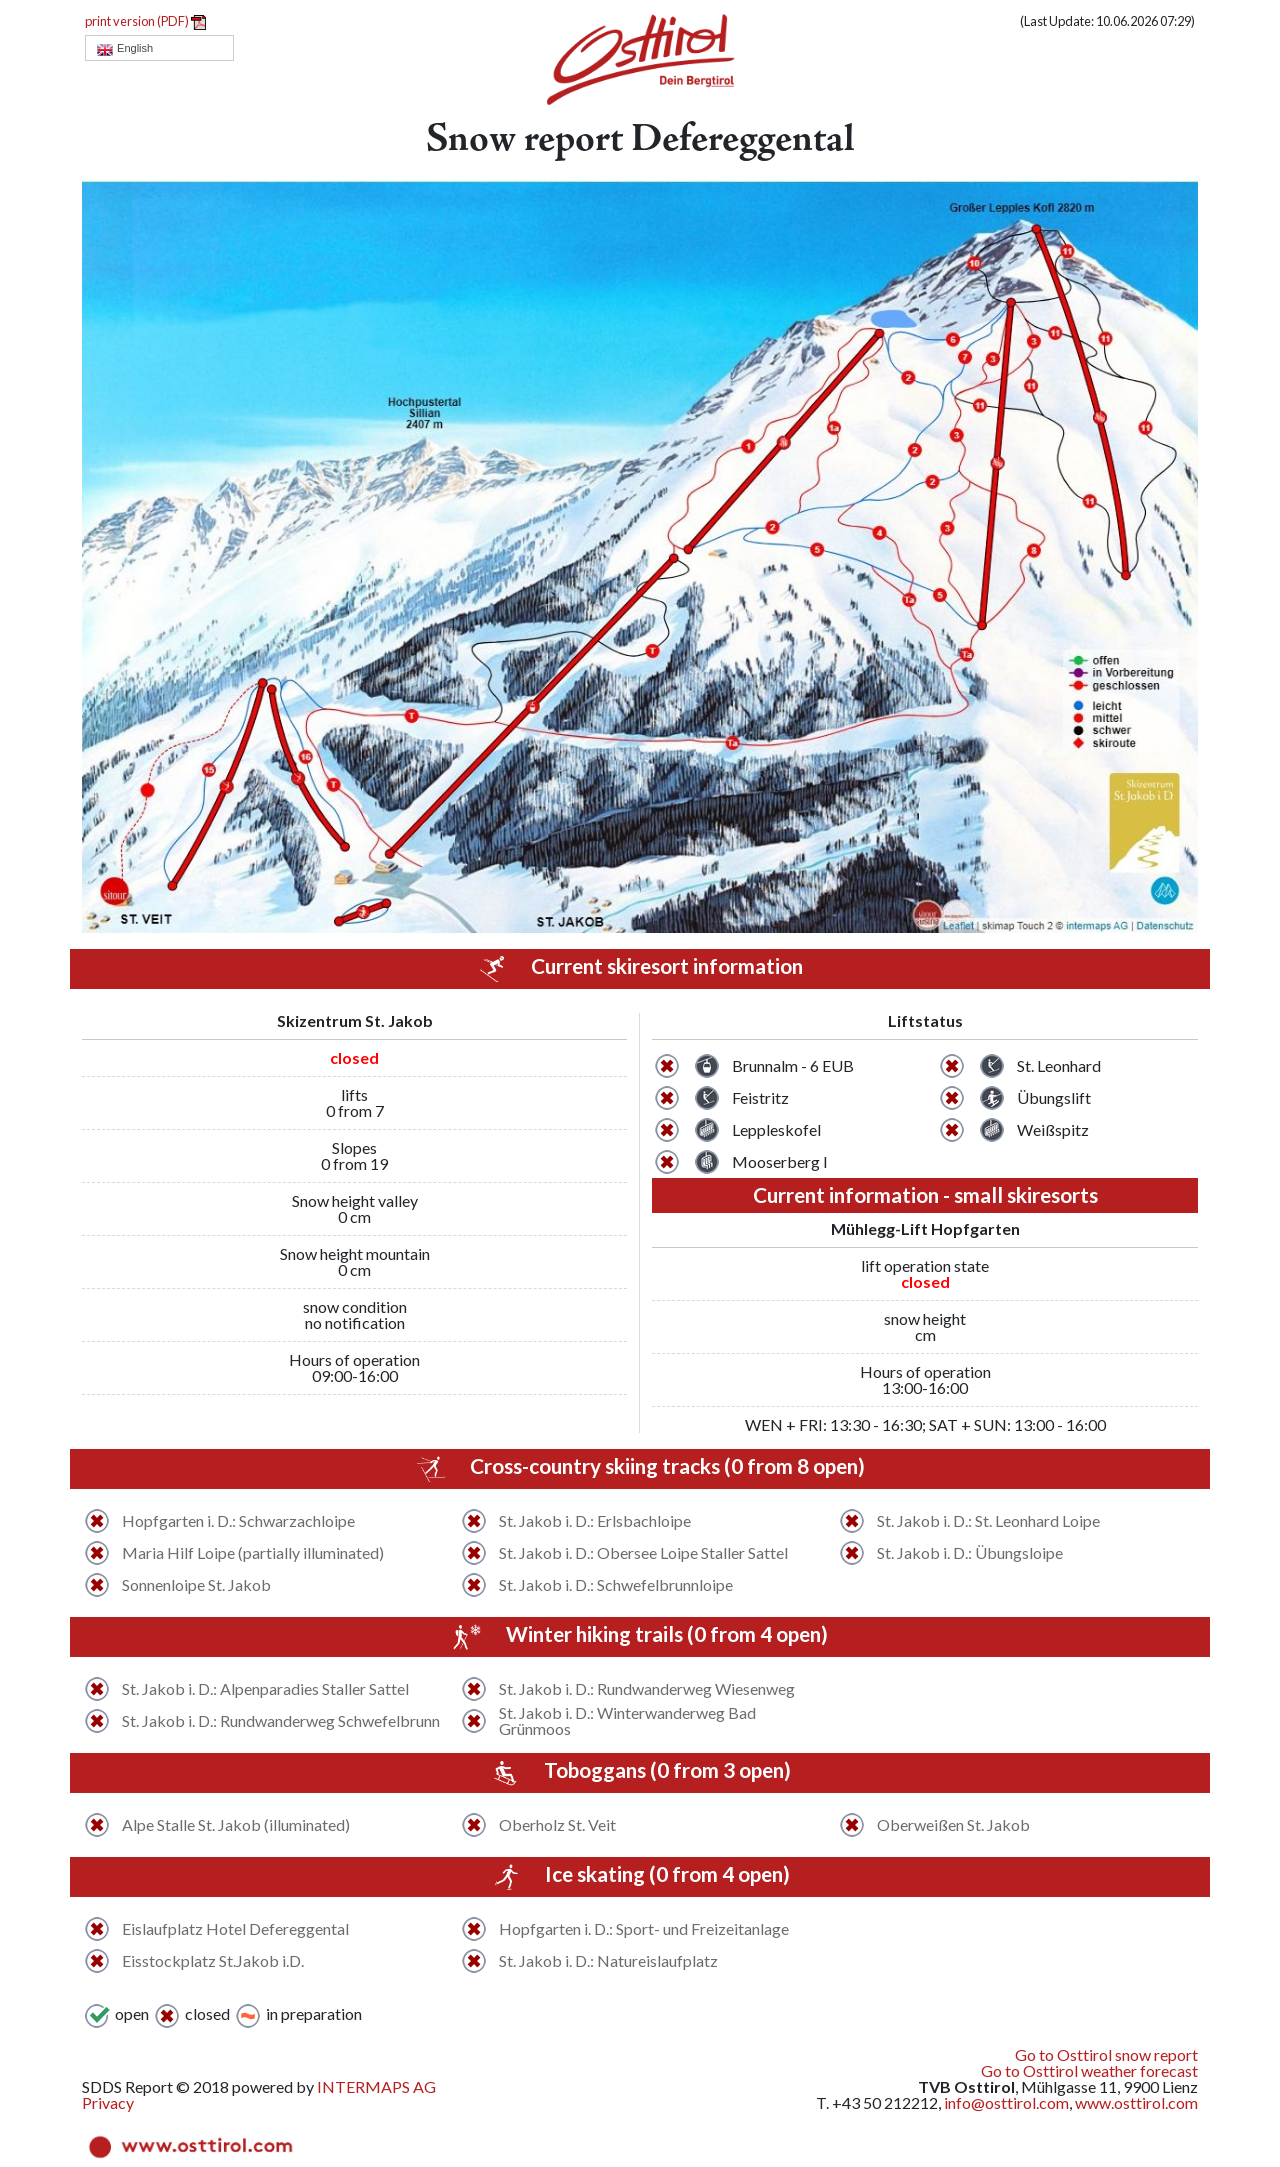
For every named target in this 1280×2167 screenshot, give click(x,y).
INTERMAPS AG (376, 2086)
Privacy (108, 2102)
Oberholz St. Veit (557, 1825)
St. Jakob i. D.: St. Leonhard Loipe (988, 1521)
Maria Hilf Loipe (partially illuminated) (253, 1553)
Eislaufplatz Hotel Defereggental (235, 1929)
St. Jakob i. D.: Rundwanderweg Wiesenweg (647, 1689)
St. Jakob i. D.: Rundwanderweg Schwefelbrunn (281, 1721)
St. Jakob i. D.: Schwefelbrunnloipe (616, 1585)
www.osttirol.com (1136, 2102)
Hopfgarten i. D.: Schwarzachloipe (238, 1521)
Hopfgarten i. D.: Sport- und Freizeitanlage (644, 1929)
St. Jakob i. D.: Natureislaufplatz (608, 1961)
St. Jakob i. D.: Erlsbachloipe (595, 1521)
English (124, 49)
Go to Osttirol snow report (1106, 2054)
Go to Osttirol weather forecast (1089, 2070)
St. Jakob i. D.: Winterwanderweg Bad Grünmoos (627, 1721)
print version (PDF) (145, 21)
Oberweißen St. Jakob (953, 1825)
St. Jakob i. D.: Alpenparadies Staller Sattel (265, 1689)
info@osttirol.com (1006, 2102)
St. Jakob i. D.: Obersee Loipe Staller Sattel (643, 1553)
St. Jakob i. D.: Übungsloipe (970, 1553)
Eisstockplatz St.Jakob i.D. (213, 1961)
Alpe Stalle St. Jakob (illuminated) (236, 1825)
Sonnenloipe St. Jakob (196, 1585)
